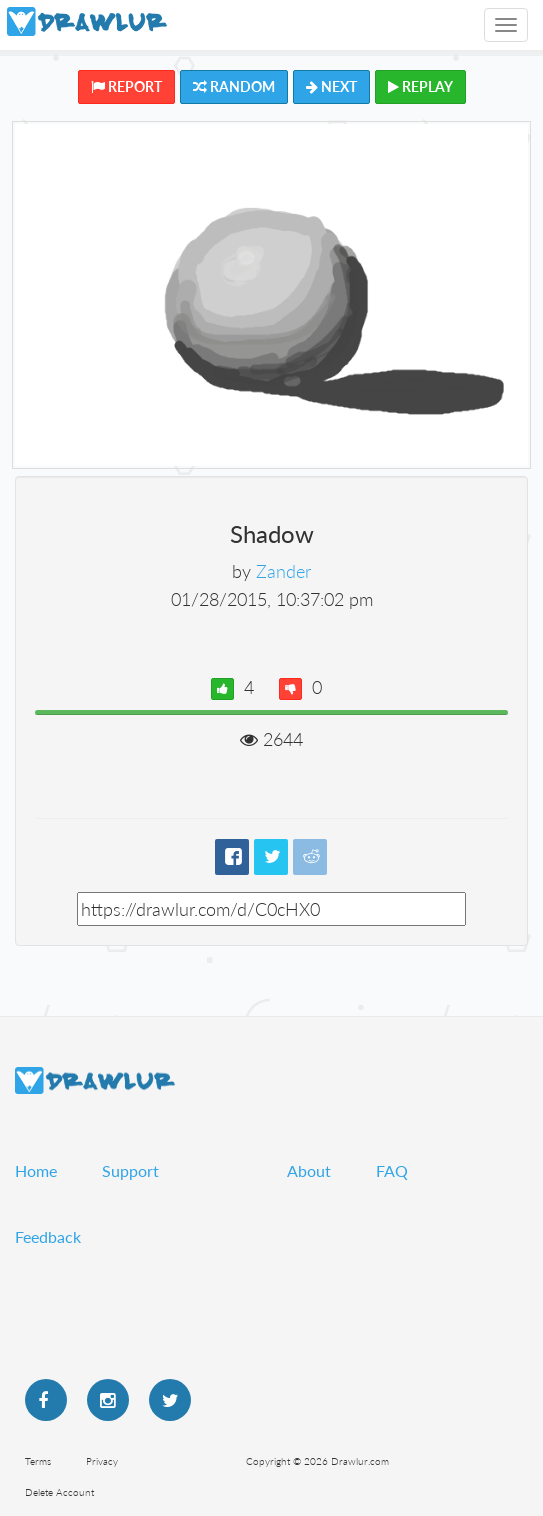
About (309, 1170)
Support (130, 1170)
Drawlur (95, 1080)
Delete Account (59, 1492)
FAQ (392, 1170)
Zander (283, 571)
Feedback (48, 1236)
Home (36, 1170)
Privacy (102, 1461)
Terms (38, 1461)
